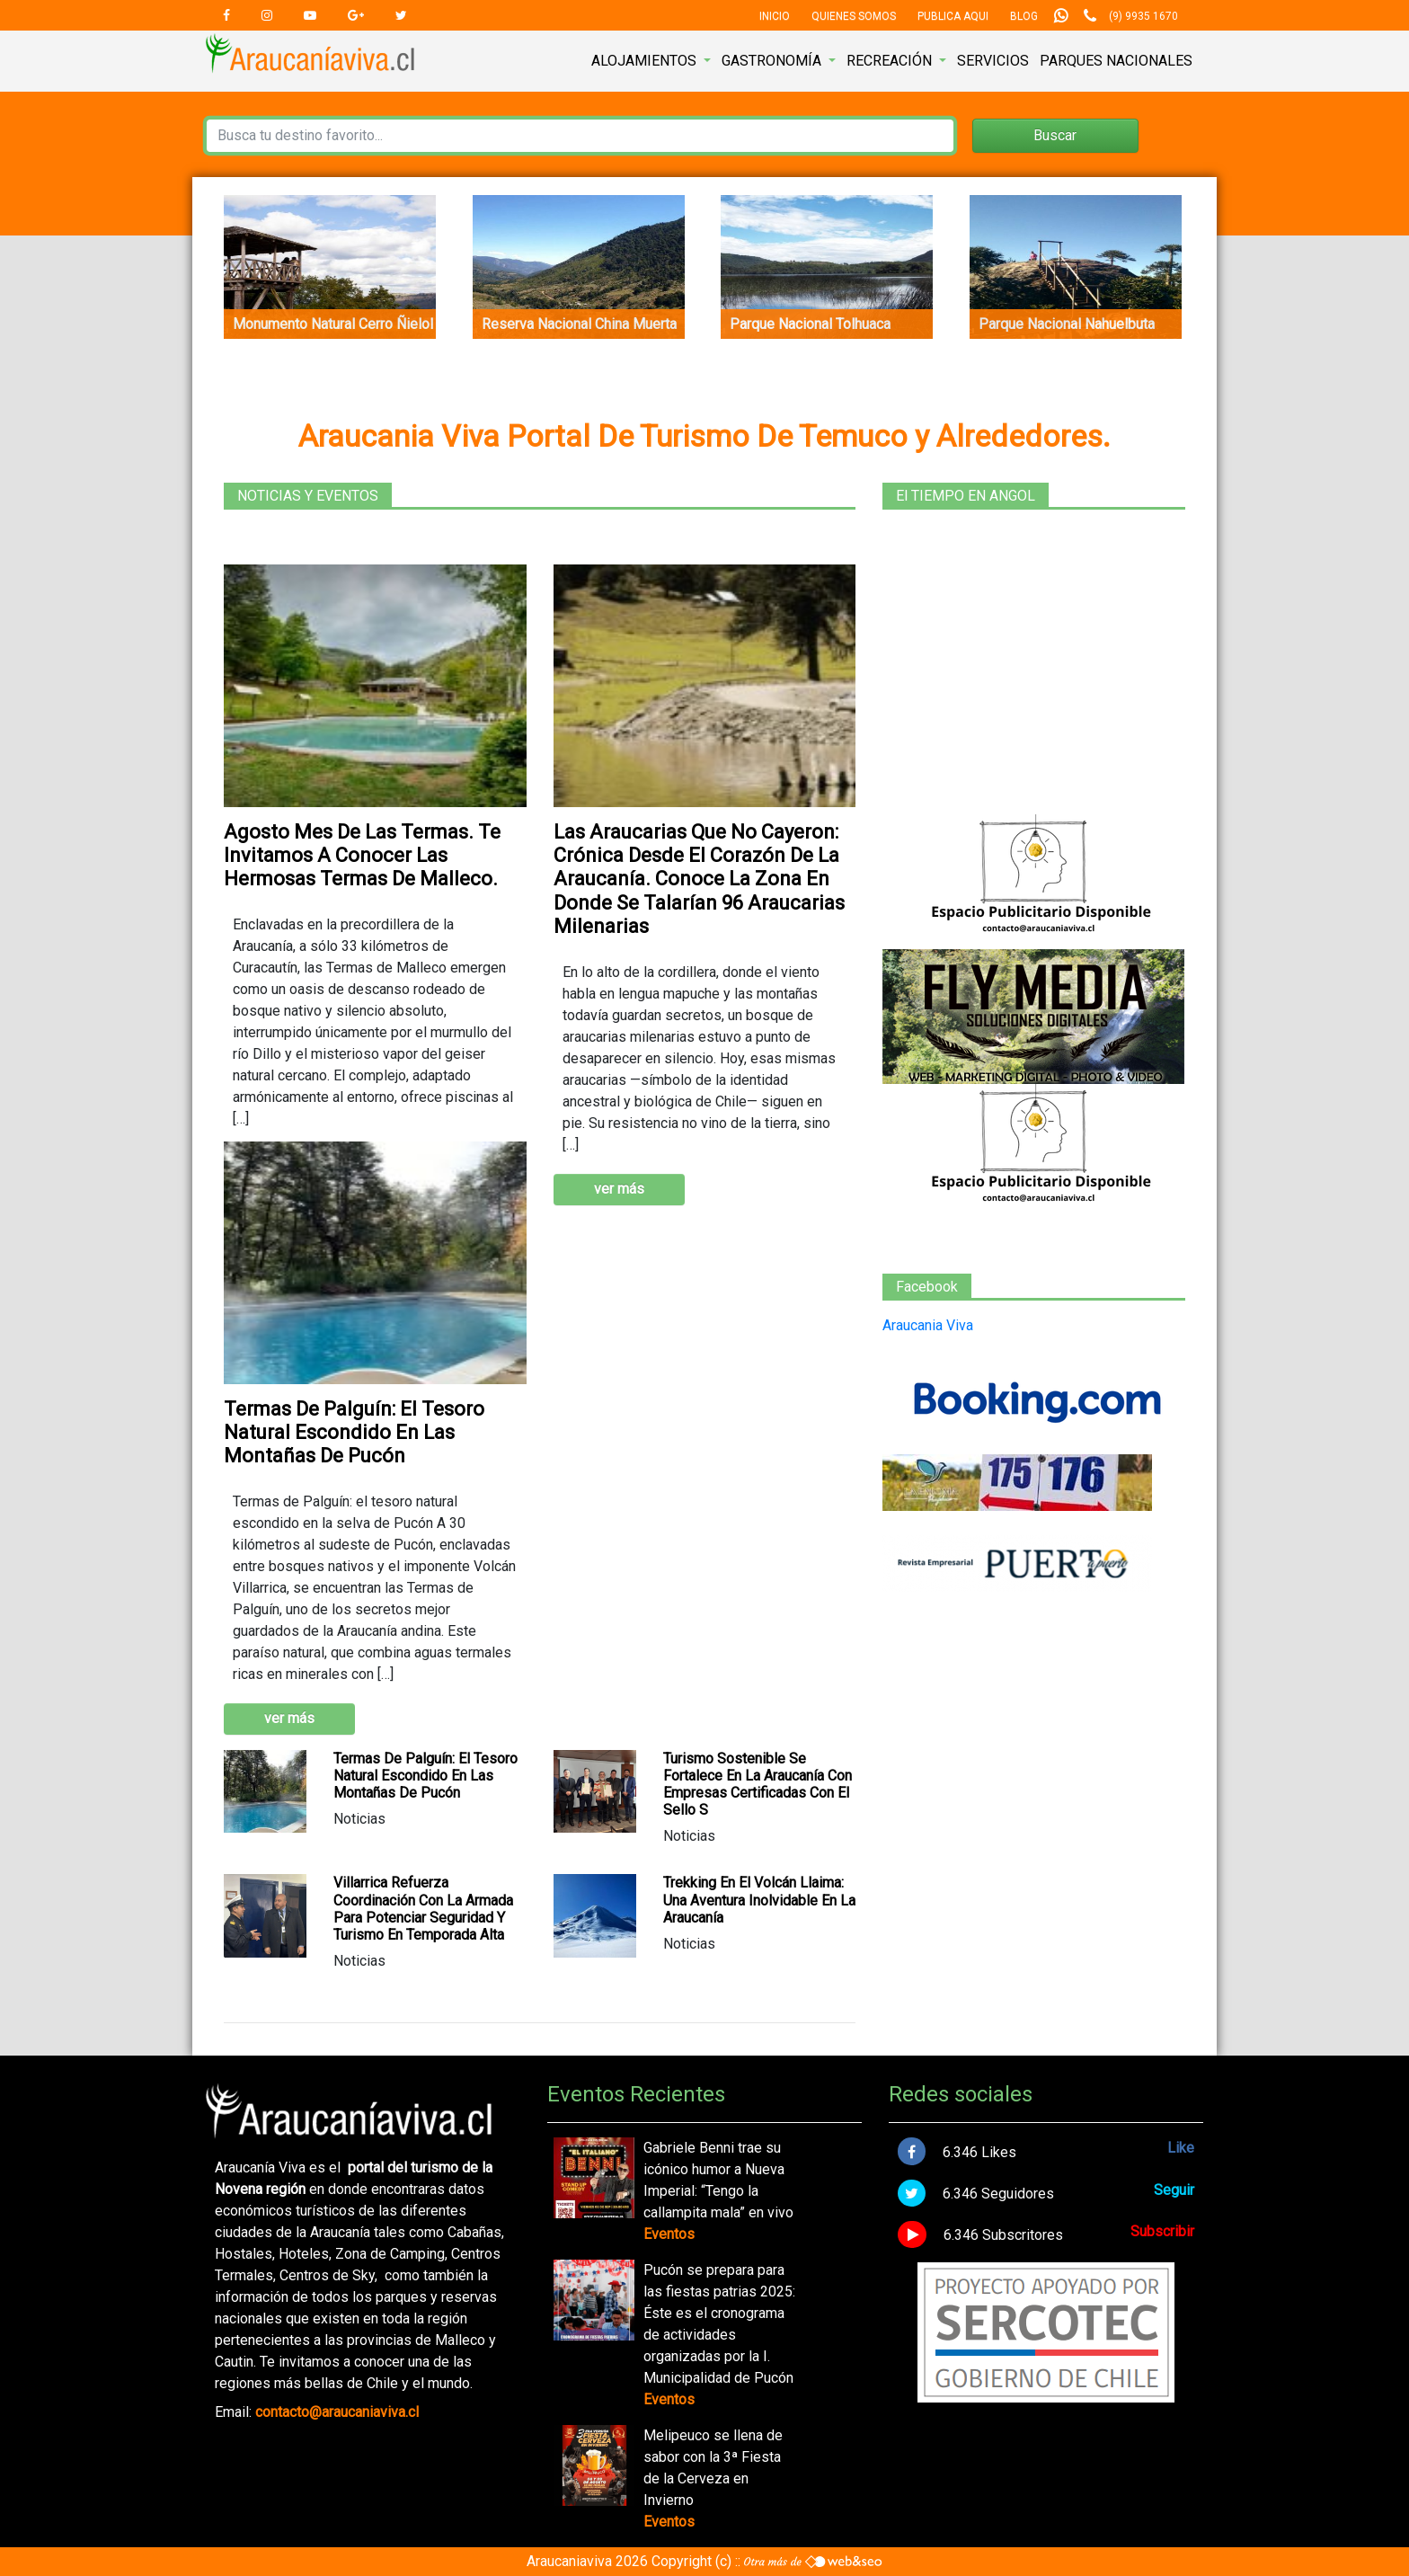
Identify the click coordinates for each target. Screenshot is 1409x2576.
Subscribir (1162, 2231)
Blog (1024, 16)
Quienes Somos (853, 16)
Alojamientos (645, 60)
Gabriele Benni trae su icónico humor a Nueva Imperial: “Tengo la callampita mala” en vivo (718, 2180)
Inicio (774, 16)
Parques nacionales (1116, 60)
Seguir (1174, 2189)
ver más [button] (619, 1188)
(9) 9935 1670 (1143, 16)
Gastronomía (773, 60)
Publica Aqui (952, 16)
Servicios (993, 60)
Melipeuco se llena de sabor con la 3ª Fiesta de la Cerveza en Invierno (713, 2468)
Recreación (890, 60)
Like (1180, 2147)
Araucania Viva (927, 1325)
